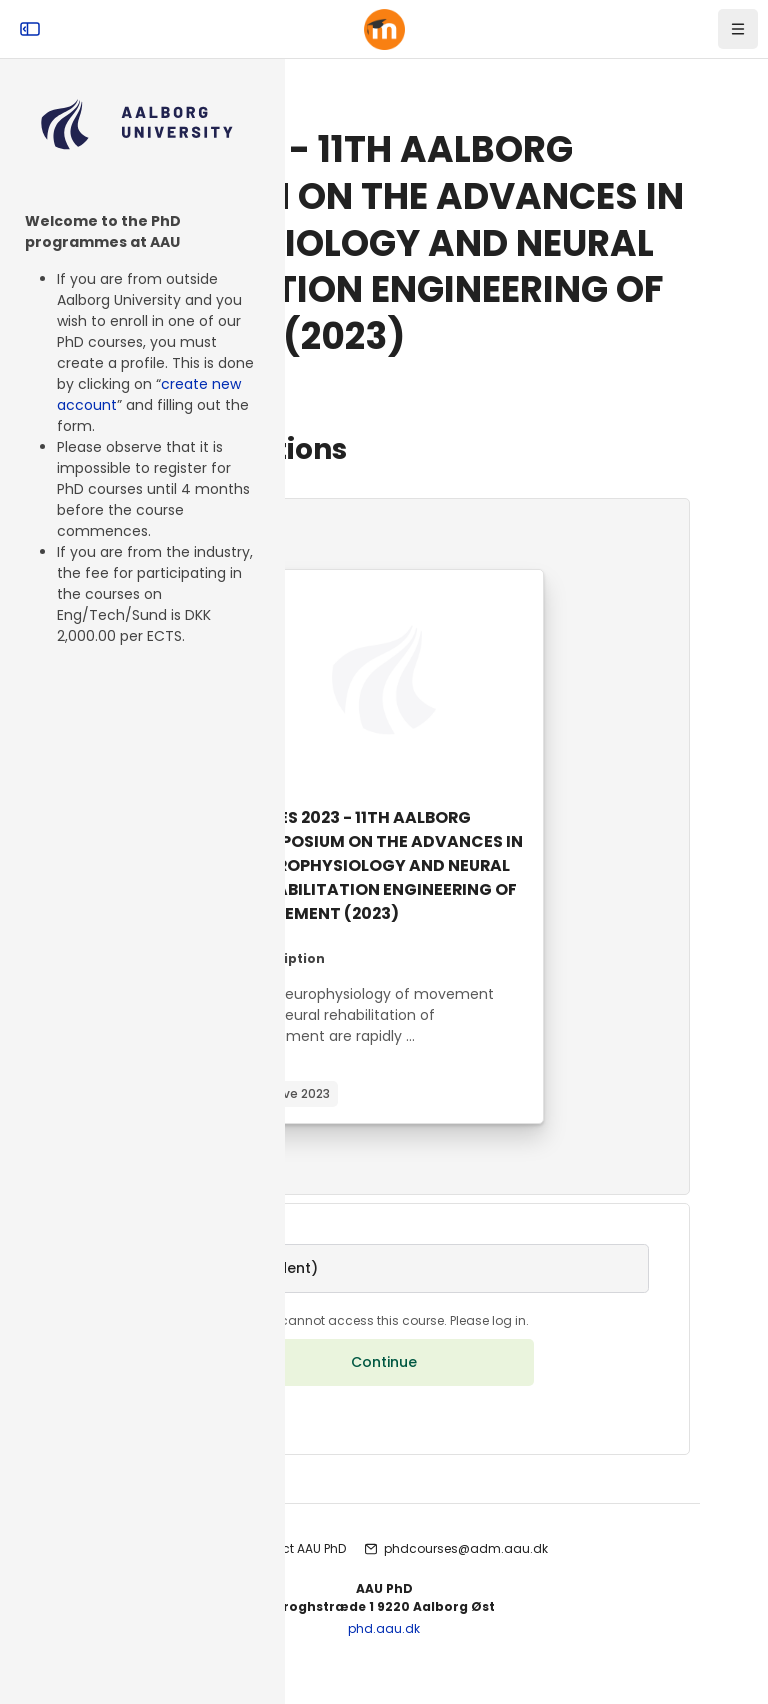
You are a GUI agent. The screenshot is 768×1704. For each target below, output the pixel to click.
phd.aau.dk (384, 1654)
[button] (384, 1293)
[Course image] (384, 680)
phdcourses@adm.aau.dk (466, 1574)
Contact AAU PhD (294, 1574)
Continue (384, 1388)
